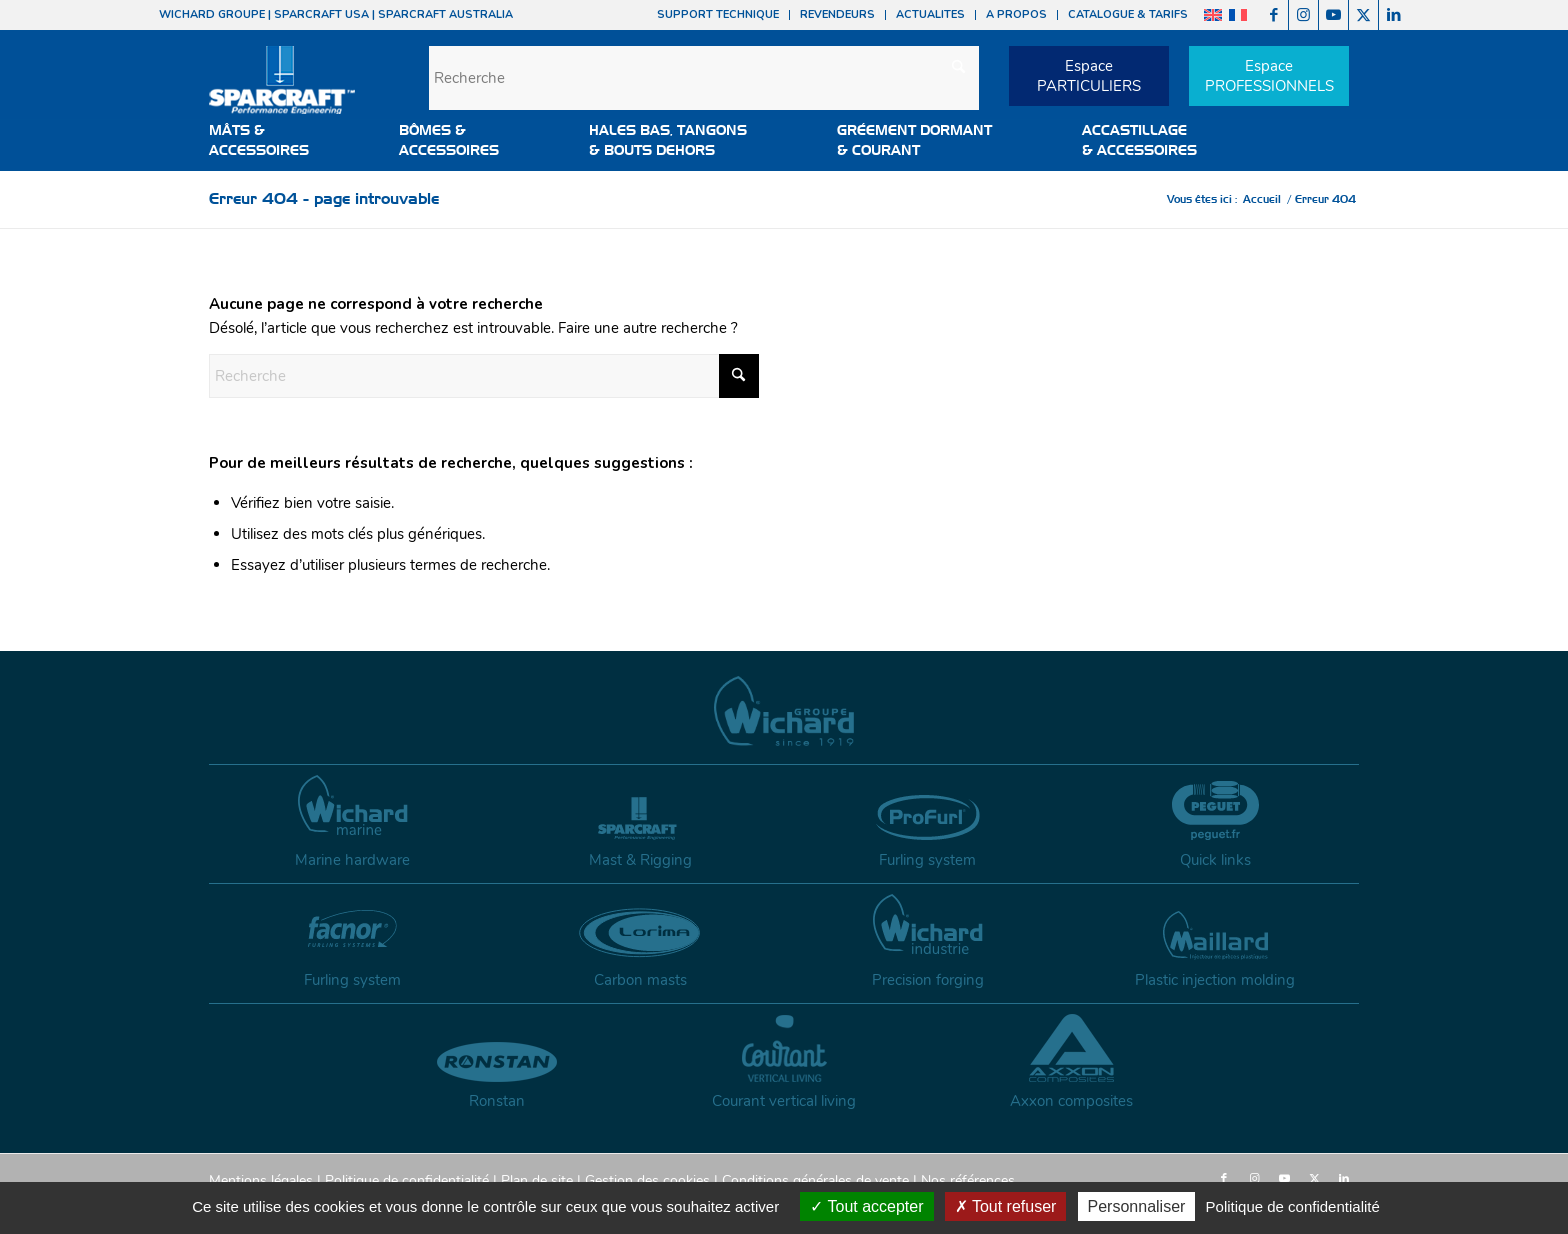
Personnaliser (1137, 1206)
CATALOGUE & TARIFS (1128, 14)
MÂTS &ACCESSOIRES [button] (259, 140)
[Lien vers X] (1363, 15)
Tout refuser (1006, 1206)
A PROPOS (1016, 14)
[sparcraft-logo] (282, 90)
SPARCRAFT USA (321, 14)
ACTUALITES (930, 14)
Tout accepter (866, 1206)
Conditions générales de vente (815, 1180)
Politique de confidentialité (407, 1180)
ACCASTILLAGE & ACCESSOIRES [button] (1139, 140)
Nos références (968, 1180)
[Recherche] (704, 78)
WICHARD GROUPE (212, 14)
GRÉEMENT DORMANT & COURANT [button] (914, 140)
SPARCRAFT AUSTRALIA (445, 14)
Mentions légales (261, 1180)
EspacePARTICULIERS (1089, 76)
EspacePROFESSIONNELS (1269, 76)
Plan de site (537, 1180)
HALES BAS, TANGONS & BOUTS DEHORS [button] (668, 140)
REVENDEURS (837, 14)
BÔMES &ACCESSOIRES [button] (449, 140)
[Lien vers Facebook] (1273, 15)
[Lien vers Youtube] (1333, 15)
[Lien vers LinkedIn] (1394, 15)
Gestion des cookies (647, 1180)
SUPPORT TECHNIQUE (718, 14)
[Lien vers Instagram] (1303, 15)
